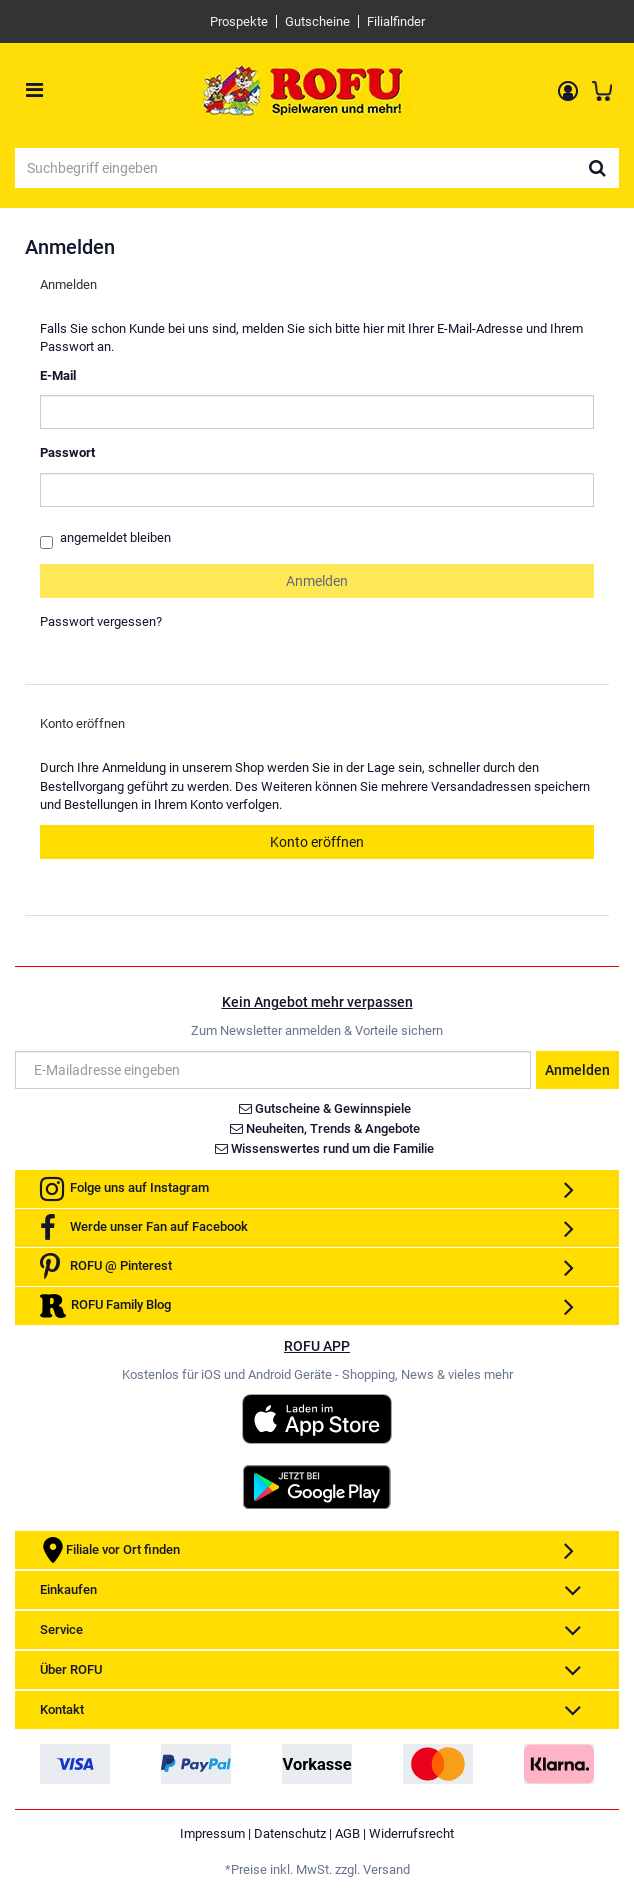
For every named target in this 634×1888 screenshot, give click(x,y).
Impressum (212, 1833)
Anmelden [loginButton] (317, 581)
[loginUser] (317, 412)
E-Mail (58, 375)
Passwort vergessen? (101, 621)
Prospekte (239, 21)
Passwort (67, 452)
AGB (347, 1833)
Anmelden (577, 1070)
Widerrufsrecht (411, 1833)
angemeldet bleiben (105, 539)
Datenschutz (290, 1833)
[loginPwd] (317, 490)
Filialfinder (396, 21)
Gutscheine (317, 21)
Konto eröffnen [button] (317, 842)
